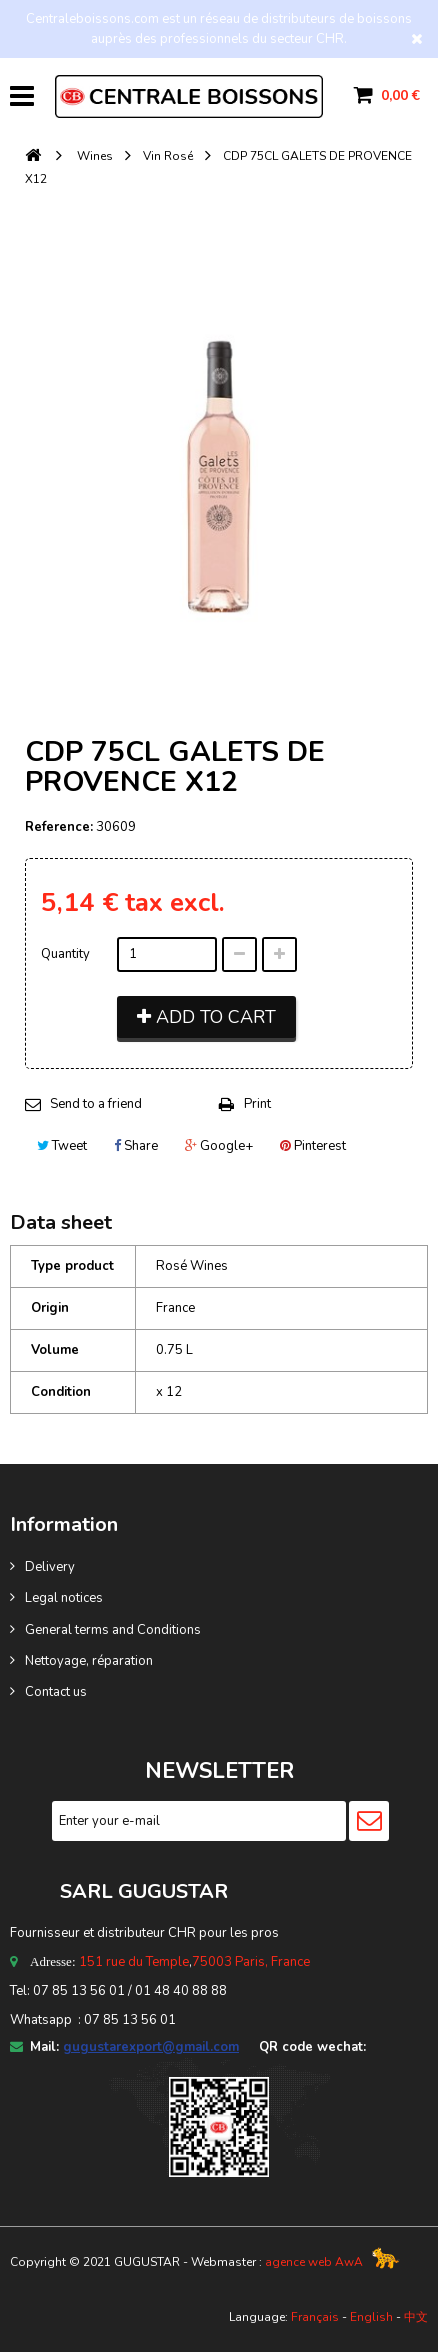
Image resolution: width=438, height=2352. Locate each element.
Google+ (219, 1146)
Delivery (50, 1567)
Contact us (56, 1692)
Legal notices (64, 1598)
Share (136, 1146)
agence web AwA (314, 2262)
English (371, 2317)
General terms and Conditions (113, 1630)
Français (315, 2317)
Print (257, 1104)
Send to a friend (96, 1104)
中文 (416, 2317)
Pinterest (313, 1146)
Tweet (62, 1146)
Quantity (65, 954)
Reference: (59, 827)
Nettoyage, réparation (89, 1661)
